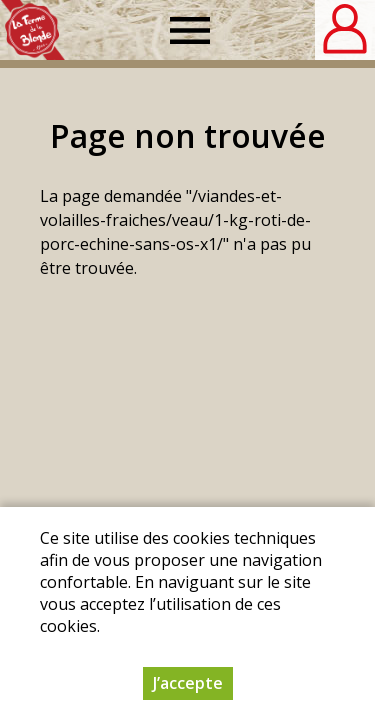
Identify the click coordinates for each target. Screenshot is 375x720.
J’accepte (188, 686)
